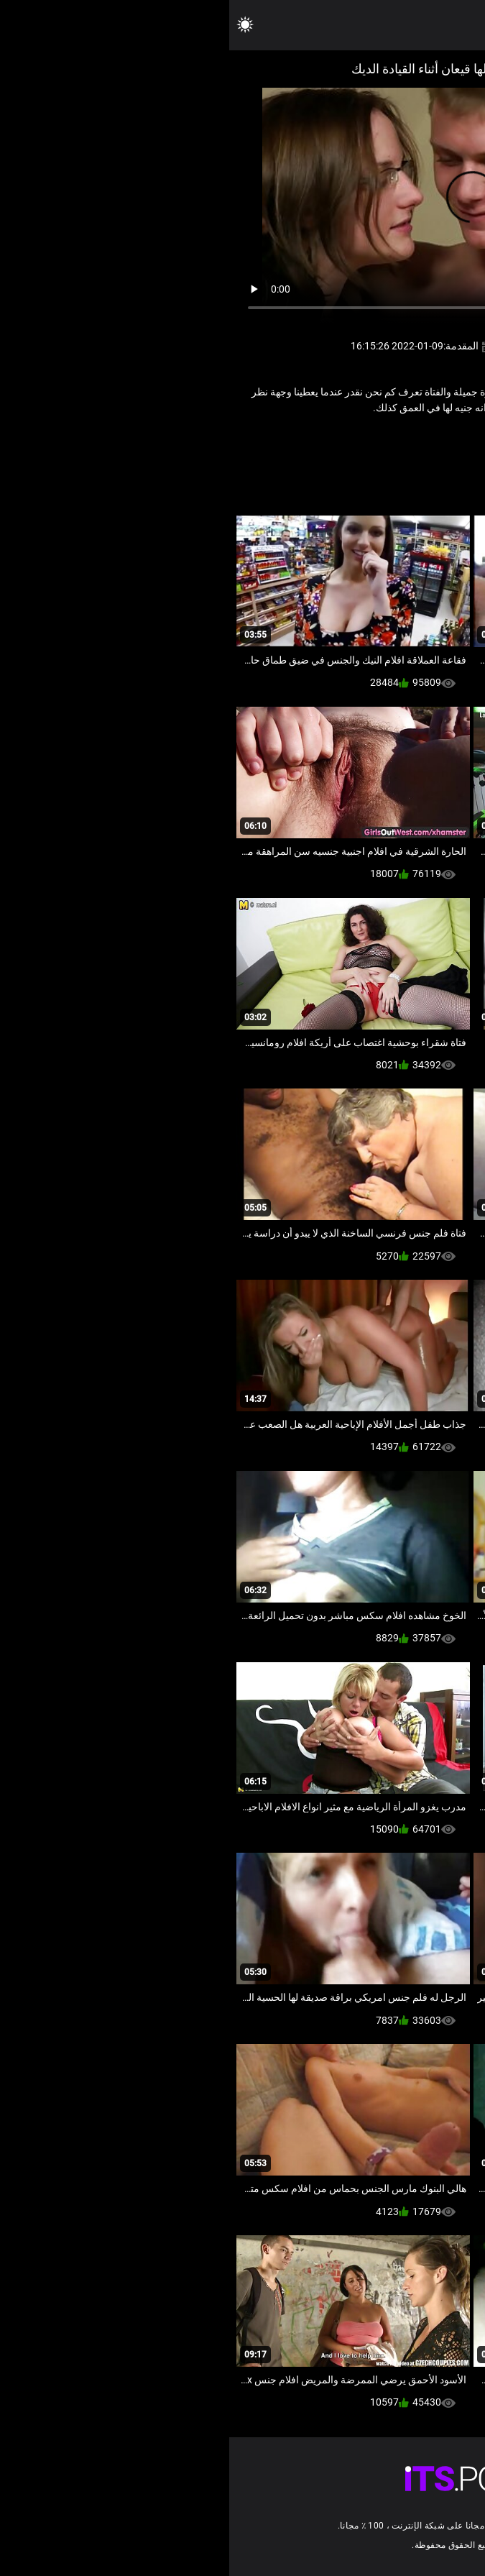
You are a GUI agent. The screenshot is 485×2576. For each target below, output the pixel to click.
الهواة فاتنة (397, 439)
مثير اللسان (343, 439)
